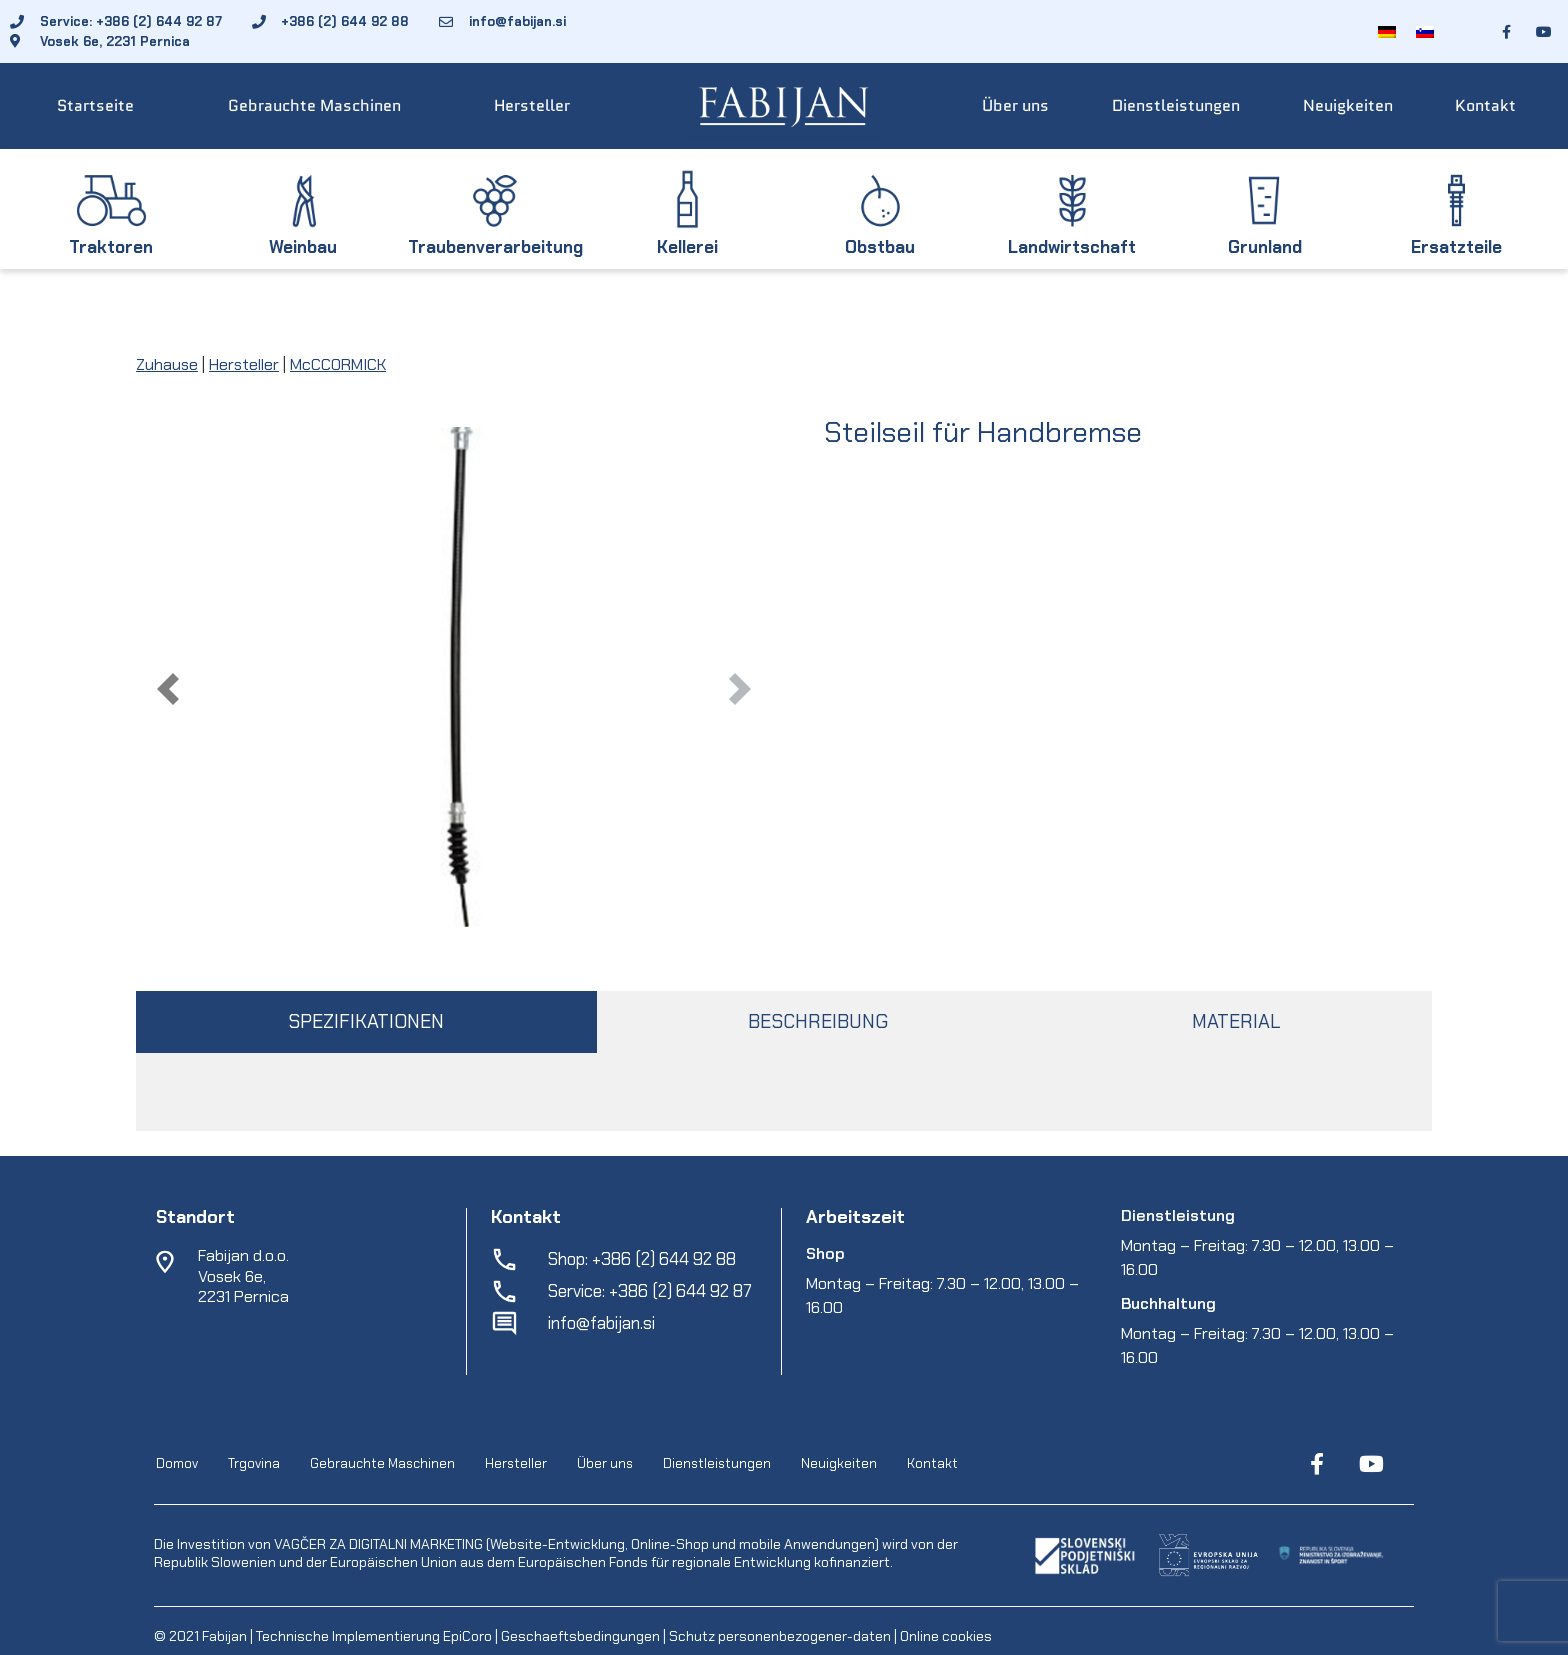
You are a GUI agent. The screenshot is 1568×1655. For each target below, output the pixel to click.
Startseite (95, 105)
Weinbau (303, 247)
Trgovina (254, 1463)
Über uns (1015, 105)
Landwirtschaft (1072, 247)
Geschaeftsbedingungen (582, 1636)
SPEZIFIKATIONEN (366, 1021)
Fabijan (224, 1636)
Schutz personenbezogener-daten (780, 1636)
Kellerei (687, 247)
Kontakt (1485, 105)
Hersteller (532, 105)
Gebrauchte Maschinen (314, 105)
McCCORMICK (338, 364)
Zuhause (167, 364)
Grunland (1265, 247)
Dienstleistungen (1176, 105)
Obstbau (880, 247)
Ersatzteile (1456, 247)
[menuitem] (1387, 31)
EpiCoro (467, 1636)
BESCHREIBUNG (818, 1021)
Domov (177, 1463)
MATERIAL (1236, 1021)
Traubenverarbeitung (495, 247)
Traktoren (111, 247)
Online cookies (944, 1636)
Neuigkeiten (1348, 105)
